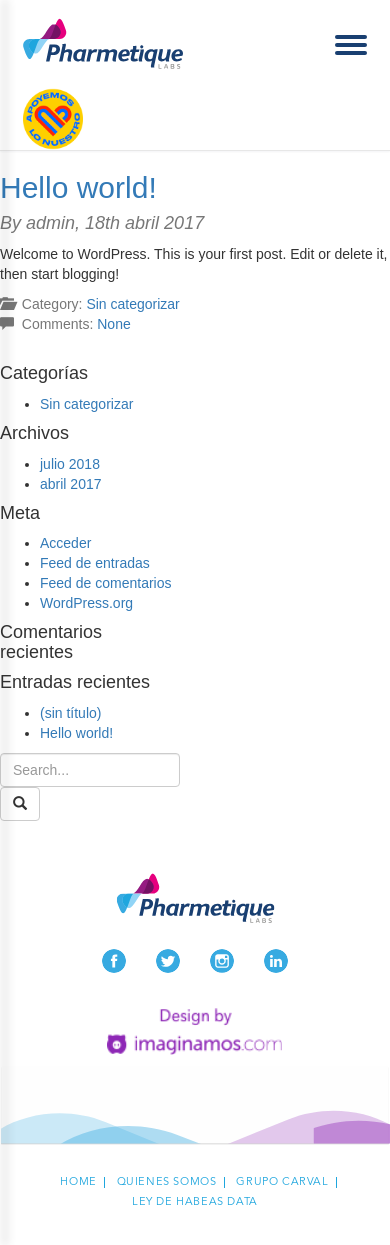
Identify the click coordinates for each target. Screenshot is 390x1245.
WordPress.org (86, 603)
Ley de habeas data (195, 1202)
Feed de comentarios (106, 583)
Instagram (222, 961)
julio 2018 (70, 464)
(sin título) (70, 713)
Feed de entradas (95, 563)
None (113, 324)
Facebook (114, 961)
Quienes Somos (167, 1182)
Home (78, 1182)
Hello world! (78, 187)
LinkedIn (276, 961)
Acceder (65, 543)
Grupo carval (282, 1182)
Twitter (168, 961)
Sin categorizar (132, 304)
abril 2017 (71, 484)
